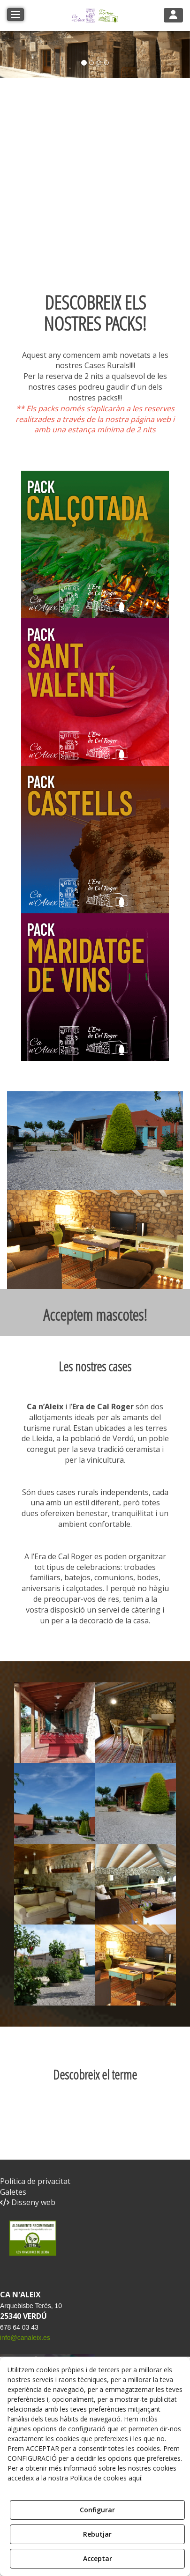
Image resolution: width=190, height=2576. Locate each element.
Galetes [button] (13, 2192)
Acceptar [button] (97, 2558)
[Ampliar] (54, 1722)
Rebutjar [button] (97, 2534)
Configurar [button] (97, 2509)
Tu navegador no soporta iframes (105, 190)
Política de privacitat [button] (35, 2181)
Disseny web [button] (27, 2202)
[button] (95, 15)
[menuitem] (95, 2181)
